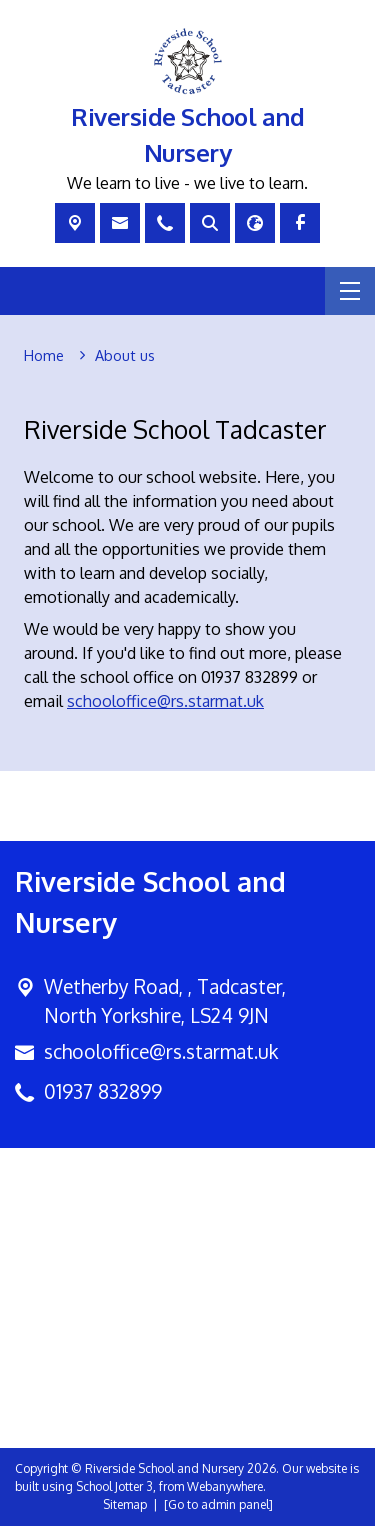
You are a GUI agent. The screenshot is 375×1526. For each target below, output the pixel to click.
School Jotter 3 (114, 1486)
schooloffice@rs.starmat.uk (165, 701)
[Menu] (350, 291)
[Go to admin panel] (218, 1504)
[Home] (44, 356)
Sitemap (125, 1504)
